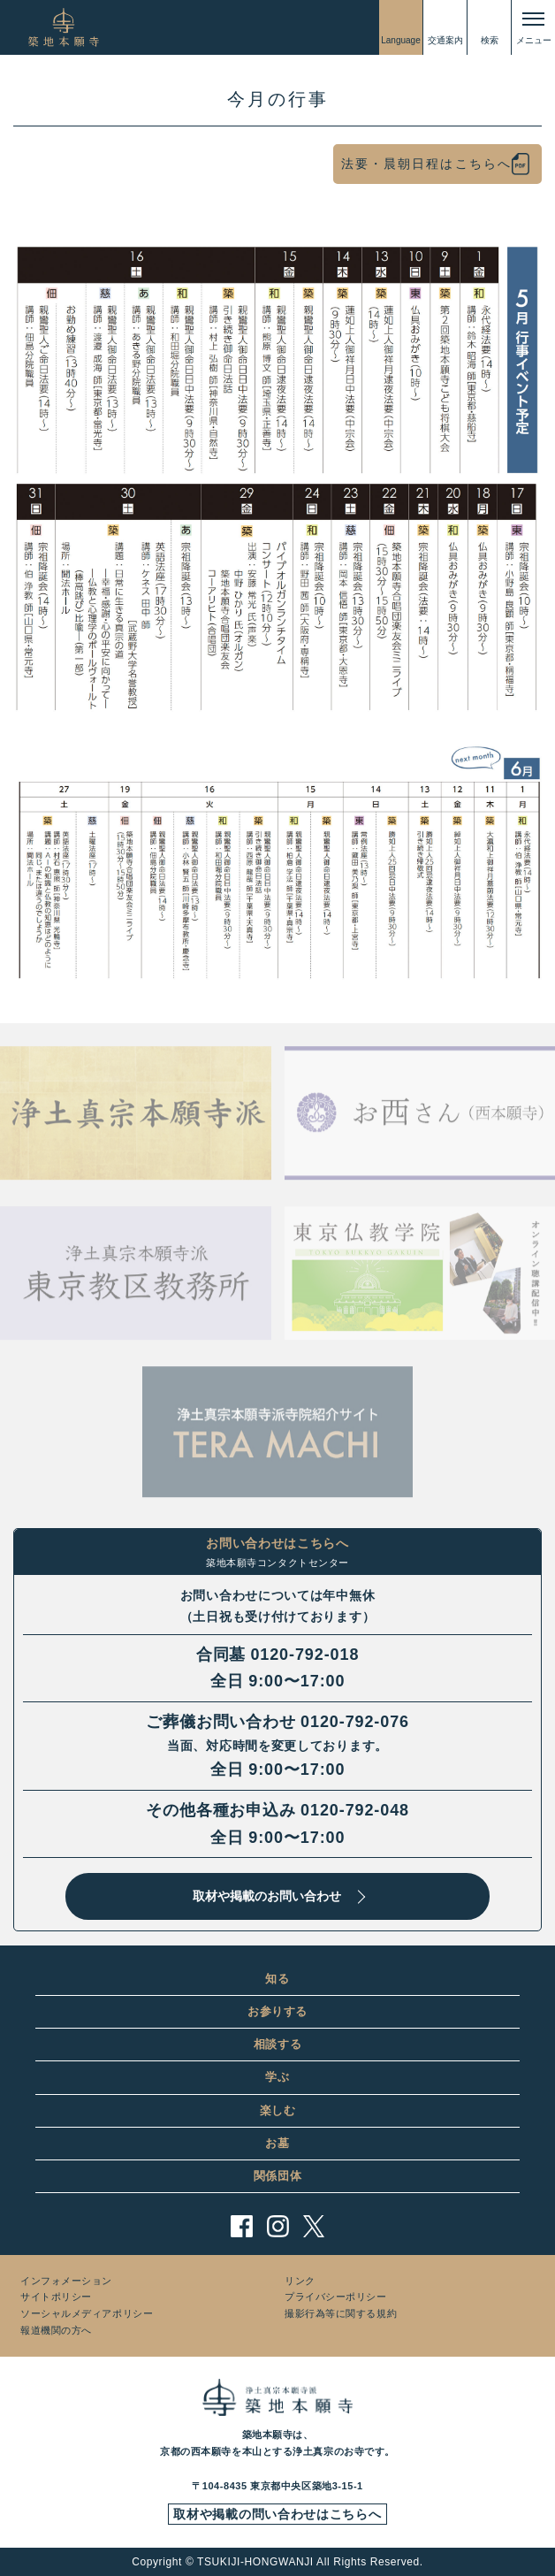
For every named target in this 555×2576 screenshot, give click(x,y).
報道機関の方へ (56, 2330)
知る (277, 1978)
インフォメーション (66, 2280)
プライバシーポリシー (336, 2296)
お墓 (277, 2143)
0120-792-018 (304, 1654)
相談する (278, 2044)
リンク (300, 2280)
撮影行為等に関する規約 (341, 2313)
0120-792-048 (354, 1810)
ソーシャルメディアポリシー (86, 2313)
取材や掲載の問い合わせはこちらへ (277, 2514)
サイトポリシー (56, 2296)
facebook (242, 2226)
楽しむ (278, 2110)
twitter (314, 2226)
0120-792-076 (354, 1722)
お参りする (277, 2011)
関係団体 (278, 2175)
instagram (278, 2226)
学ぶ (277, 2076)
